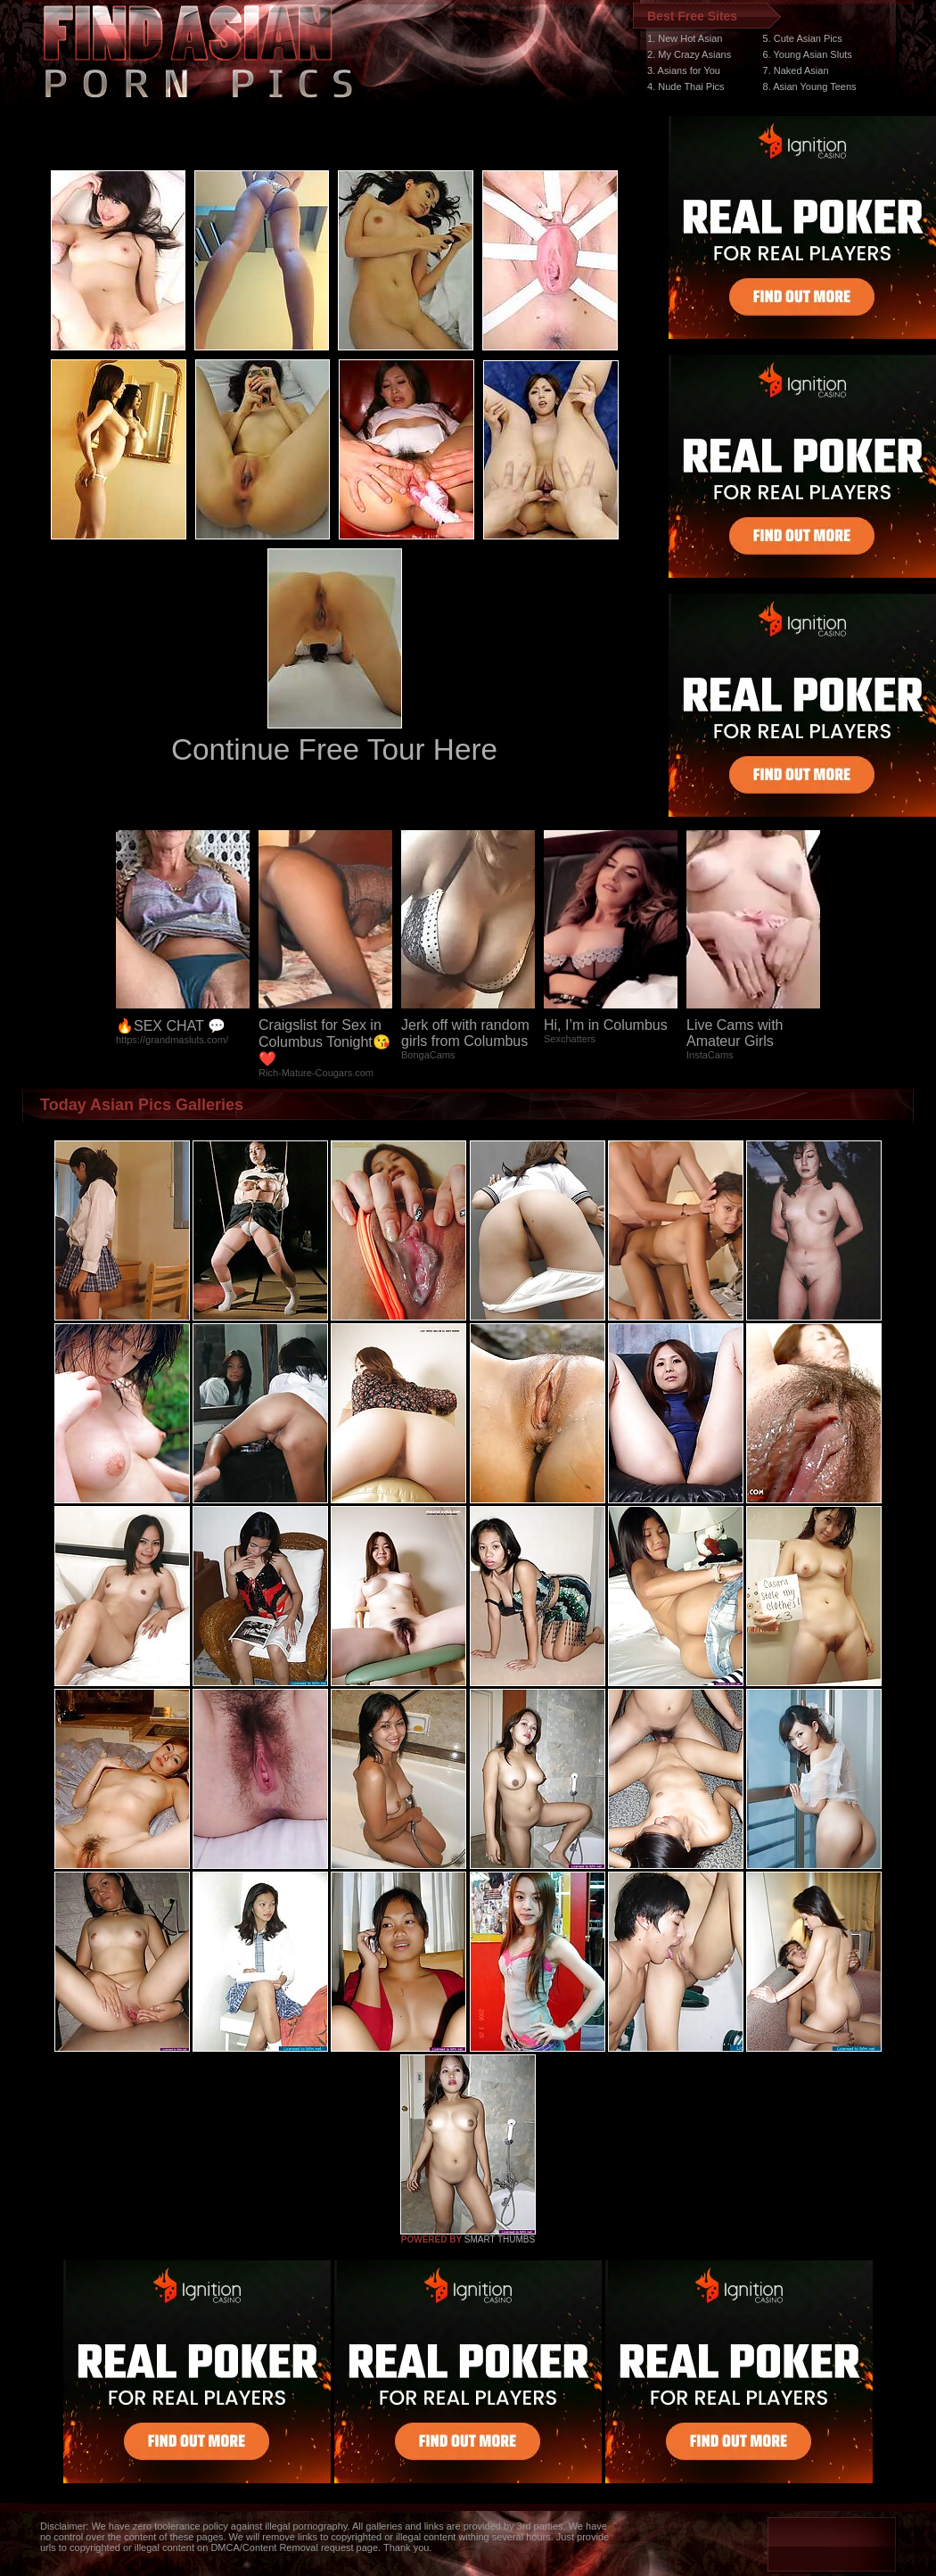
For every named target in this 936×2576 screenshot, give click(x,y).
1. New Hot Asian (684, 38)
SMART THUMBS (499, 2239)
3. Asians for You (683, 70)
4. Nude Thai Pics (686, 86)
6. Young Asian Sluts (807, 54)
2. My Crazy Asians (689, 54)
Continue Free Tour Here (334, 749)
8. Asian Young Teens (810, 86)
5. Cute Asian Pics (802, 38)
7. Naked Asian (796, 70)
